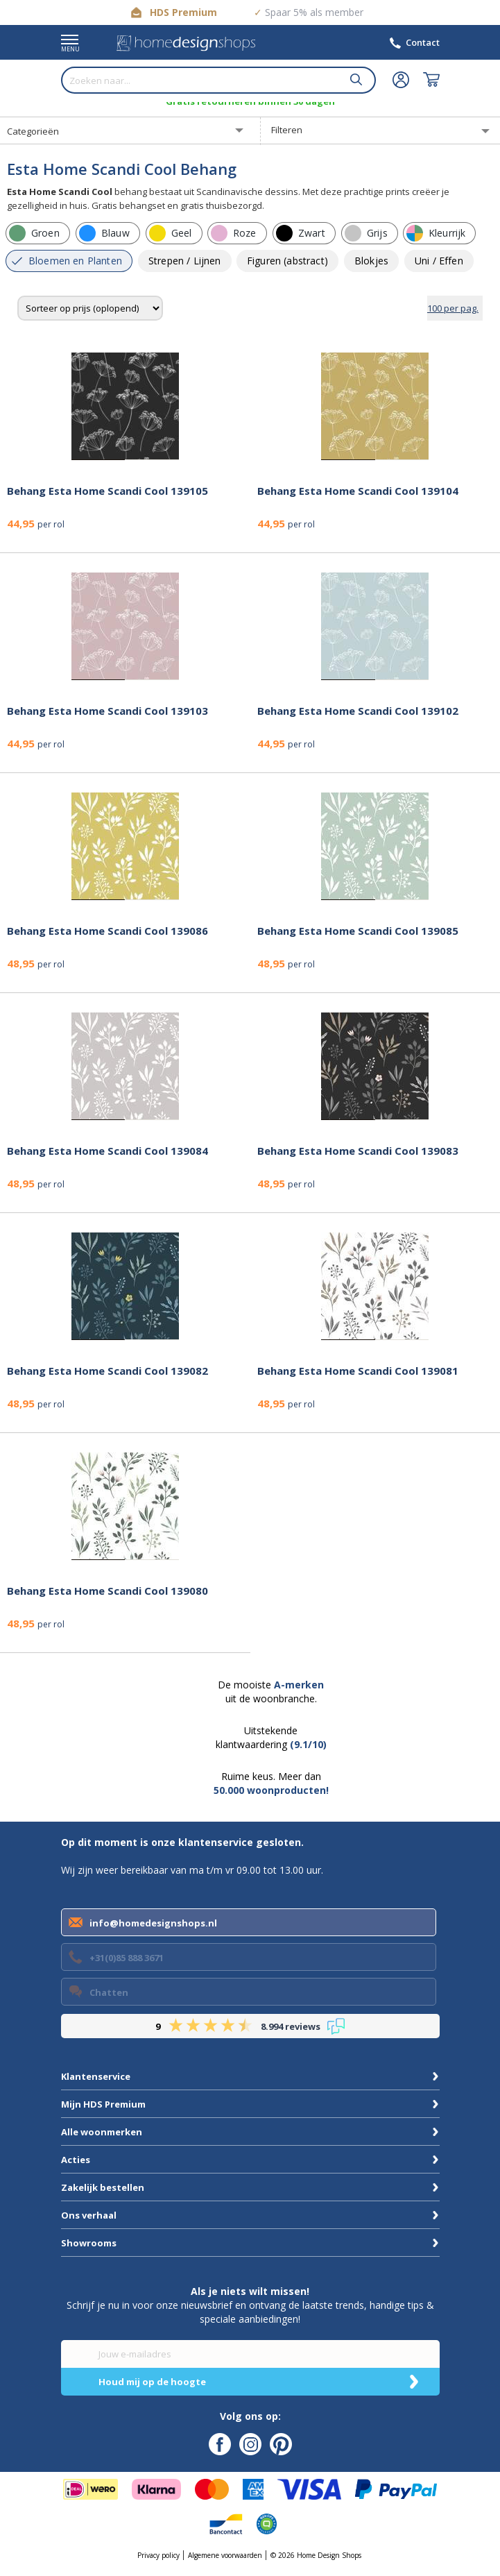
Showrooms (89, 2243)
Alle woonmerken (101, 2132)
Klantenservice (95, 2076)
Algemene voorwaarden (225, 2555)
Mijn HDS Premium (103, 2104)
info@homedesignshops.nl (153, 1923)
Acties (75, 2159)
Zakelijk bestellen (102, 2187)
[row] (38, 233)
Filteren (286, 130)
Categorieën (33, 131)
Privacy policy (158, 2555)
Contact (423, 42)
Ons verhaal (89, 2215)
